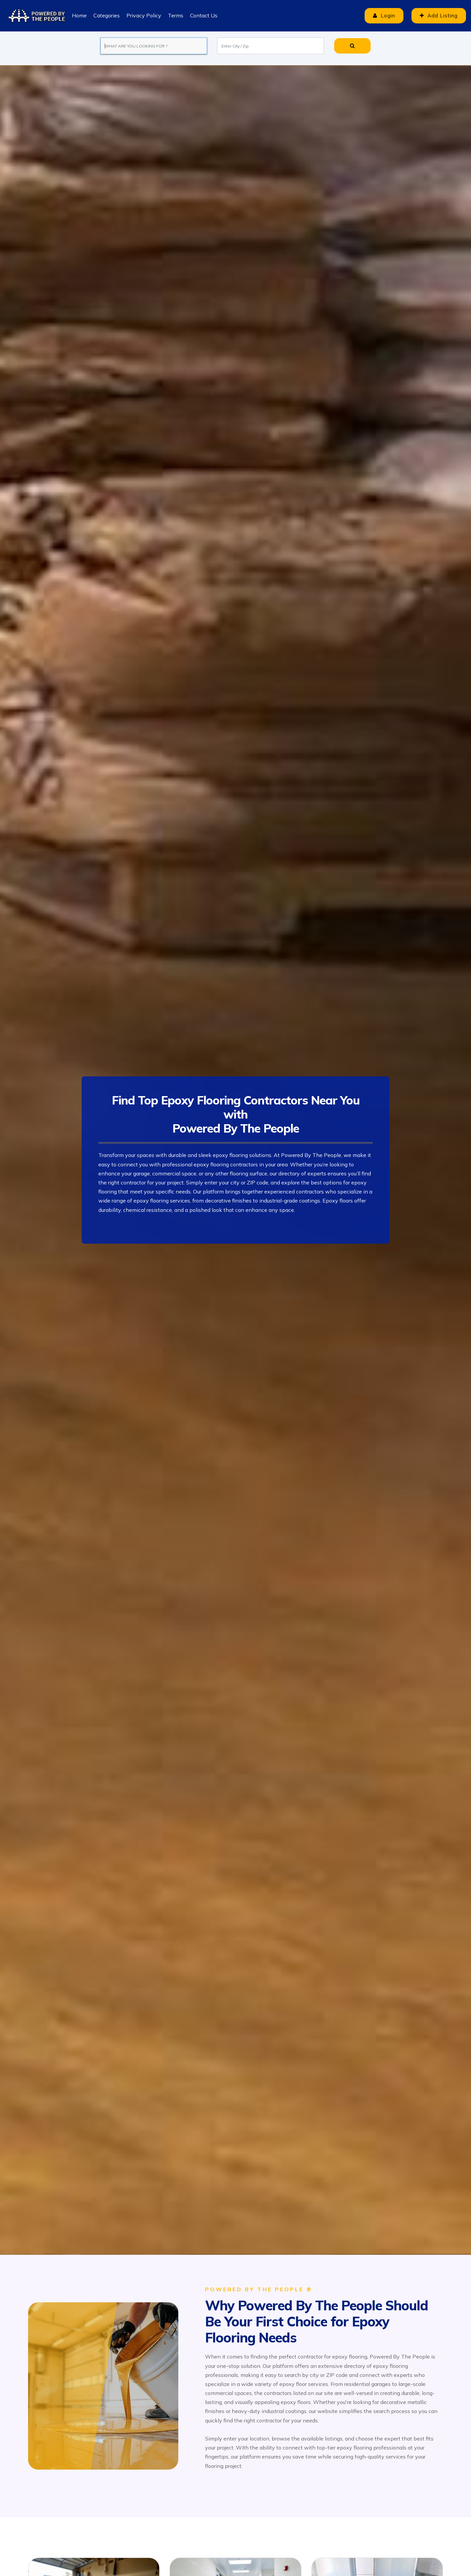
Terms (175, 15)
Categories (106, 15)
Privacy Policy (143, 15)
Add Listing (439, 15)
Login (384, 15)
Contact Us (203, 15)
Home (79, 15)
